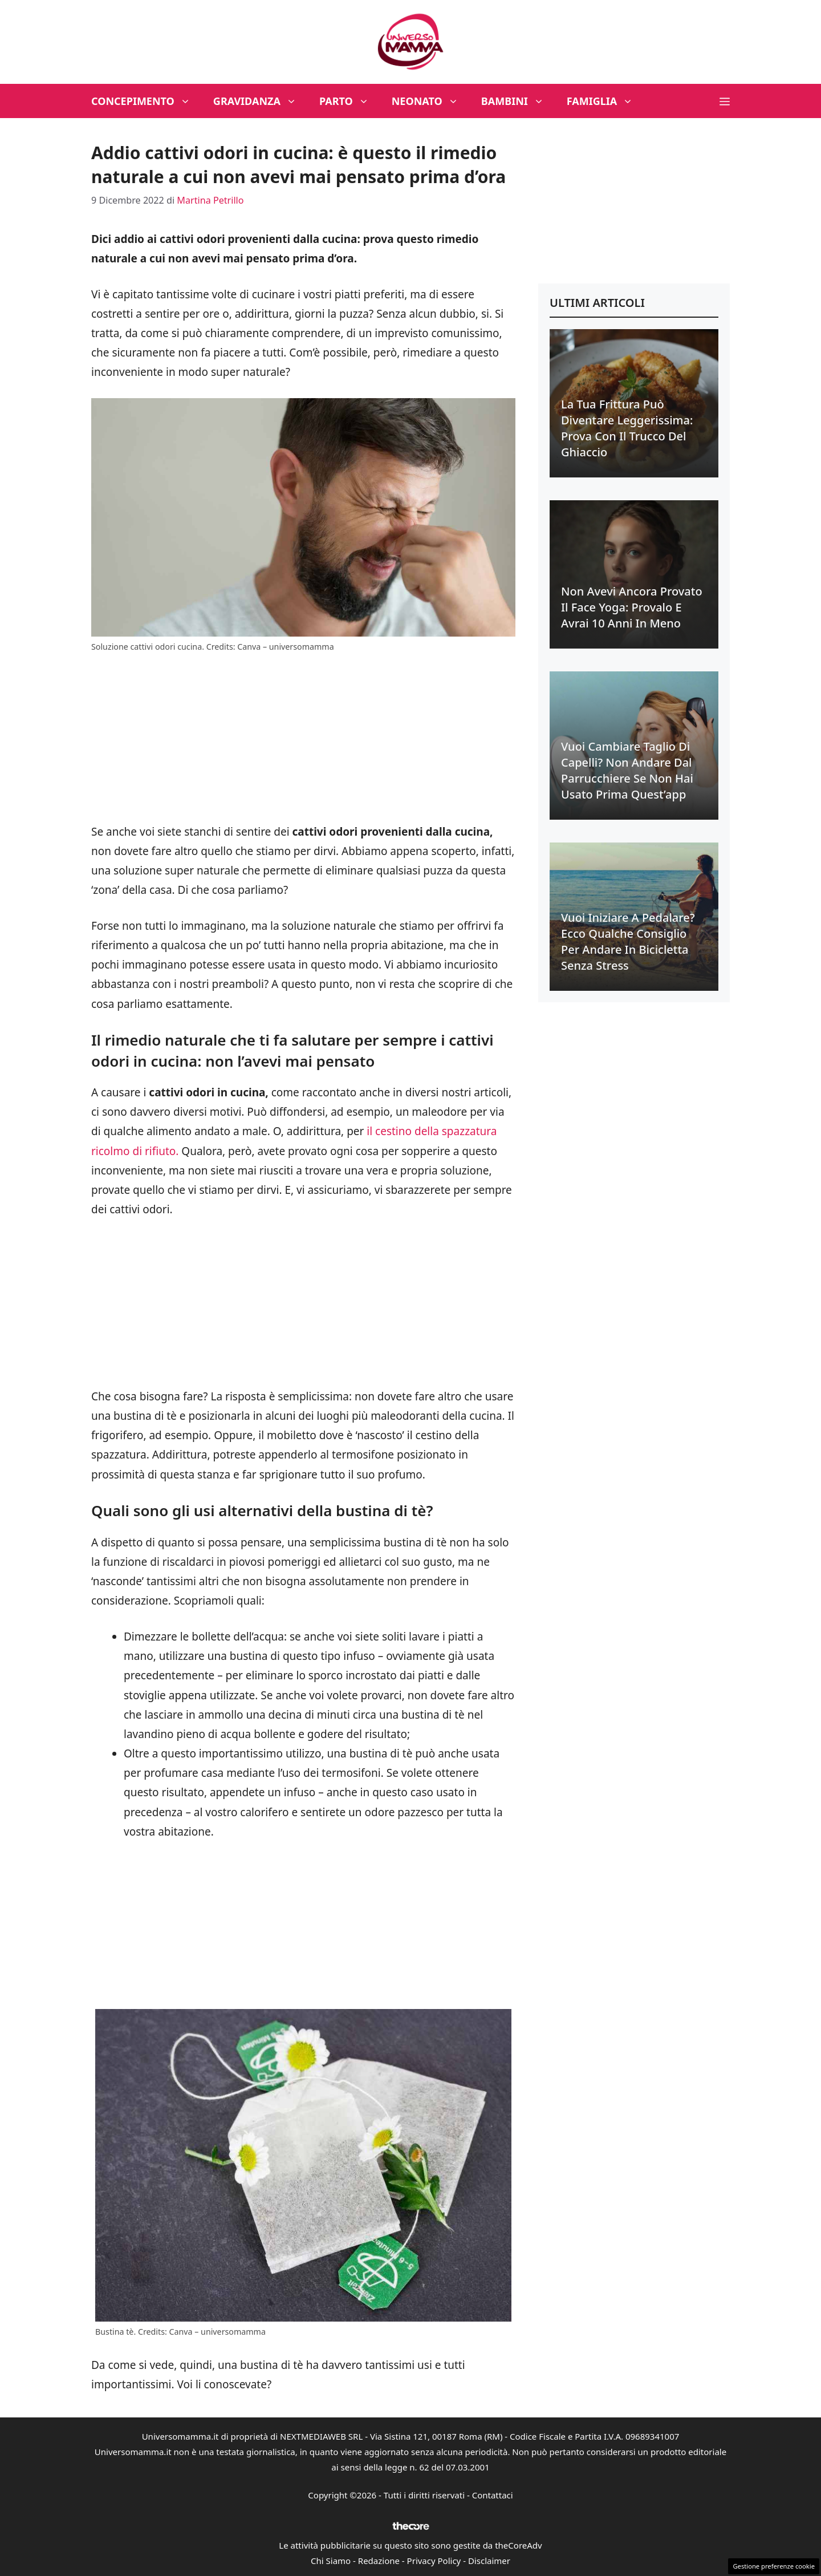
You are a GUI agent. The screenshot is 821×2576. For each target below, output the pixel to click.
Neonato (431, 101)
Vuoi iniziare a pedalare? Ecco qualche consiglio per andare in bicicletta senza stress (628, 941)
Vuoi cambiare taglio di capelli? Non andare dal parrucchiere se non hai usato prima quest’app (627, 770)
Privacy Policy (434, 2560)
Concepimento (146, 101)
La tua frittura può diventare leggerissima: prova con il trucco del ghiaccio (627, 428)
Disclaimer (489, 2560)
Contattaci (492, 2495)
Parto (349, 101)
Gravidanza (260, 101)
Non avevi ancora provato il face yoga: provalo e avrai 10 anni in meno (631, 607)
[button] (724, 101)
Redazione (379, 2560)
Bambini (518, 101)
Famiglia (606, 101)
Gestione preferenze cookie (774, 2566)
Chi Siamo (331, 2560)
